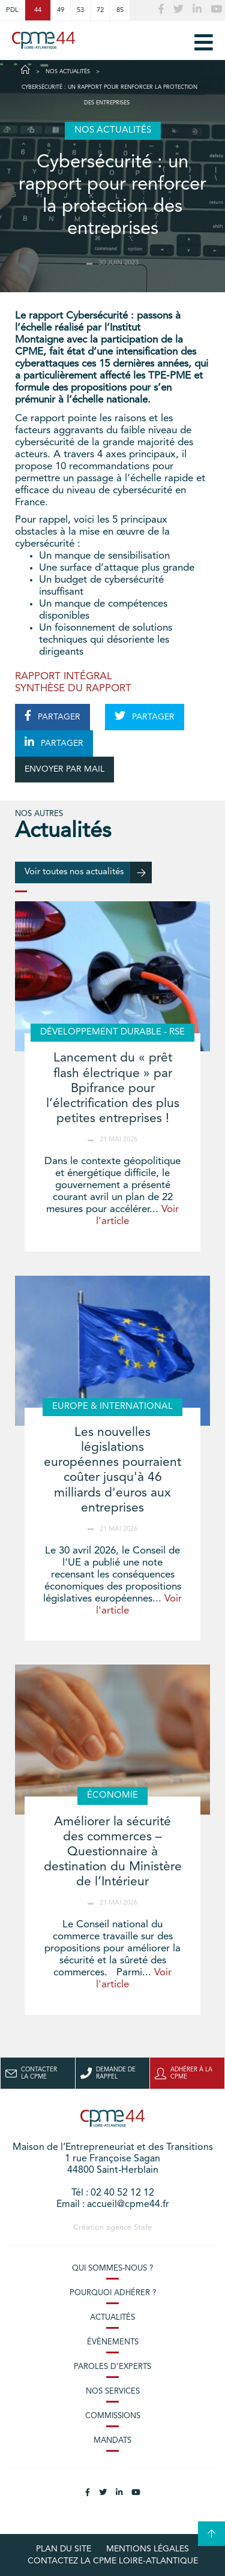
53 (80, 10)
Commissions (112, 2416)
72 (100, 10)
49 (60, 10)
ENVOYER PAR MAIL (64, 769)
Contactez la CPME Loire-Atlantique (113, 2561)
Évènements (113, 2342)
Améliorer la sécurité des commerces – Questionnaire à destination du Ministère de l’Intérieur (113, 1852)
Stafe (143, 2228)
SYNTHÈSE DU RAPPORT (73, 688)
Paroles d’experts (112, 2367)
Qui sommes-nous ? (112, 2268)
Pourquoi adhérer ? (113, 2293)
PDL (12, 10)
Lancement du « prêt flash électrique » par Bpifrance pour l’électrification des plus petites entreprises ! (112, 1088)
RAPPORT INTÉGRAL (63, 676)
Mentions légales (147, 2549)
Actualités (112, 2318)
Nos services (113, 2391)
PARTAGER (52, 715)
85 (120, 10)
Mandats (112, 2441)
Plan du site (63, 2549)
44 (37, 10)
